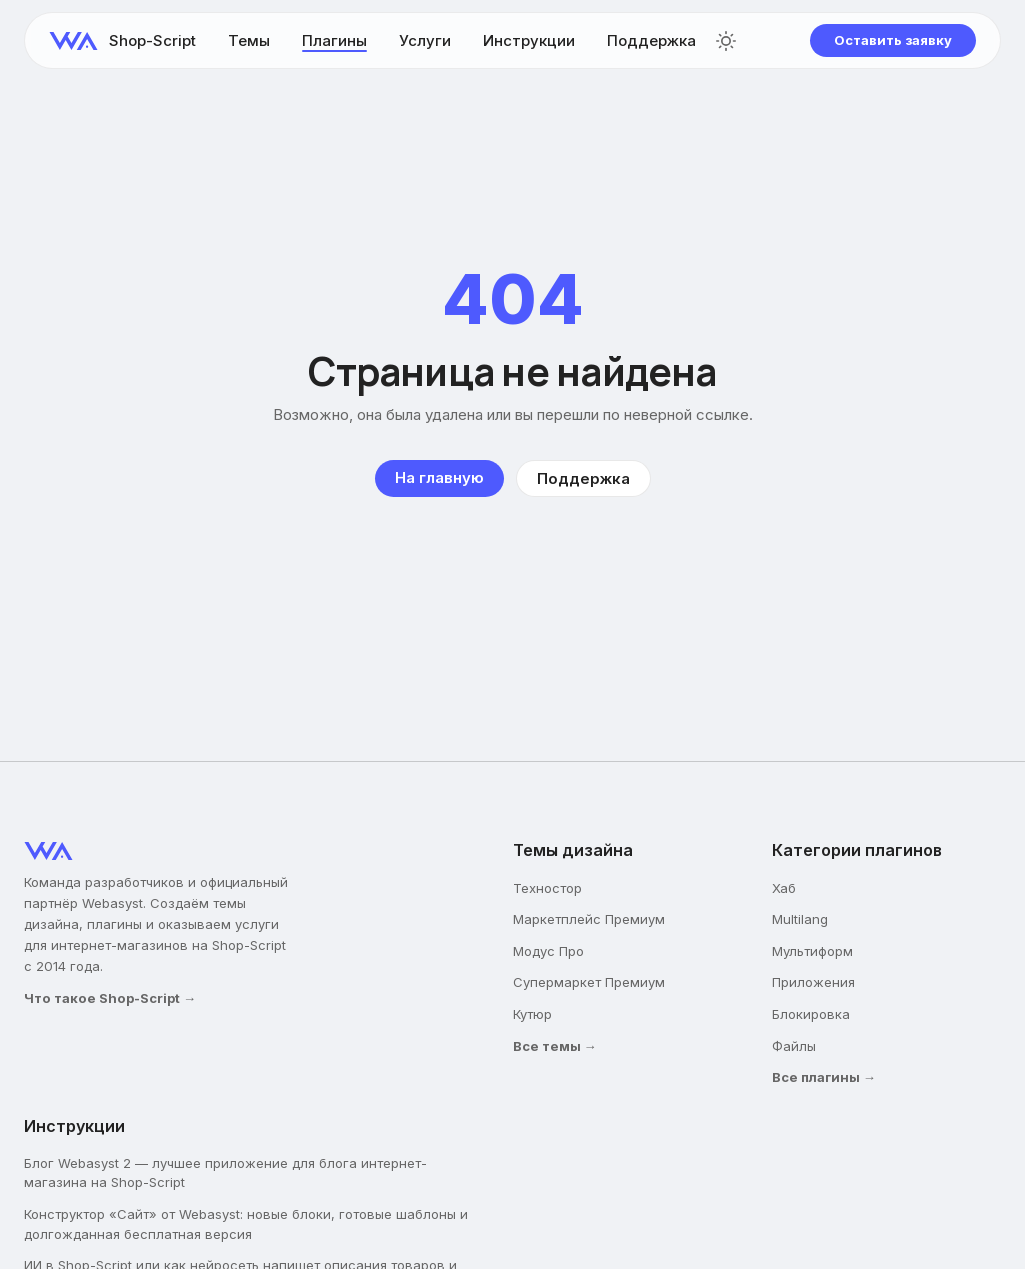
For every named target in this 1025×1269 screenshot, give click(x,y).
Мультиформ (812, 951)
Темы (249, 40)
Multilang (800, 919)
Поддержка (651, 40)
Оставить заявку (893, 40)
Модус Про (548, 951)
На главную (439, 477)
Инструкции (529, 40)
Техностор (547, 888)
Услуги (425, 40)
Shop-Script (152, 40)
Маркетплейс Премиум (589, 919)
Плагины (334, 40)
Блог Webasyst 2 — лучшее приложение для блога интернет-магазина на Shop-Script (225, 1173)
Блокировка (811, 1014)
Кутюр (532, 1014)
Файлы (794, 1046)
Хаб (784, 888)
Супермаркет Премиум (589, 982)
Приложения (813, 982)
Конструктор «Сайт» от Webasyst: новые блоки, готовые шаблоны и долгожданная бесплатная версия (246, 1224)
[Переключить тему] (726, 41)
